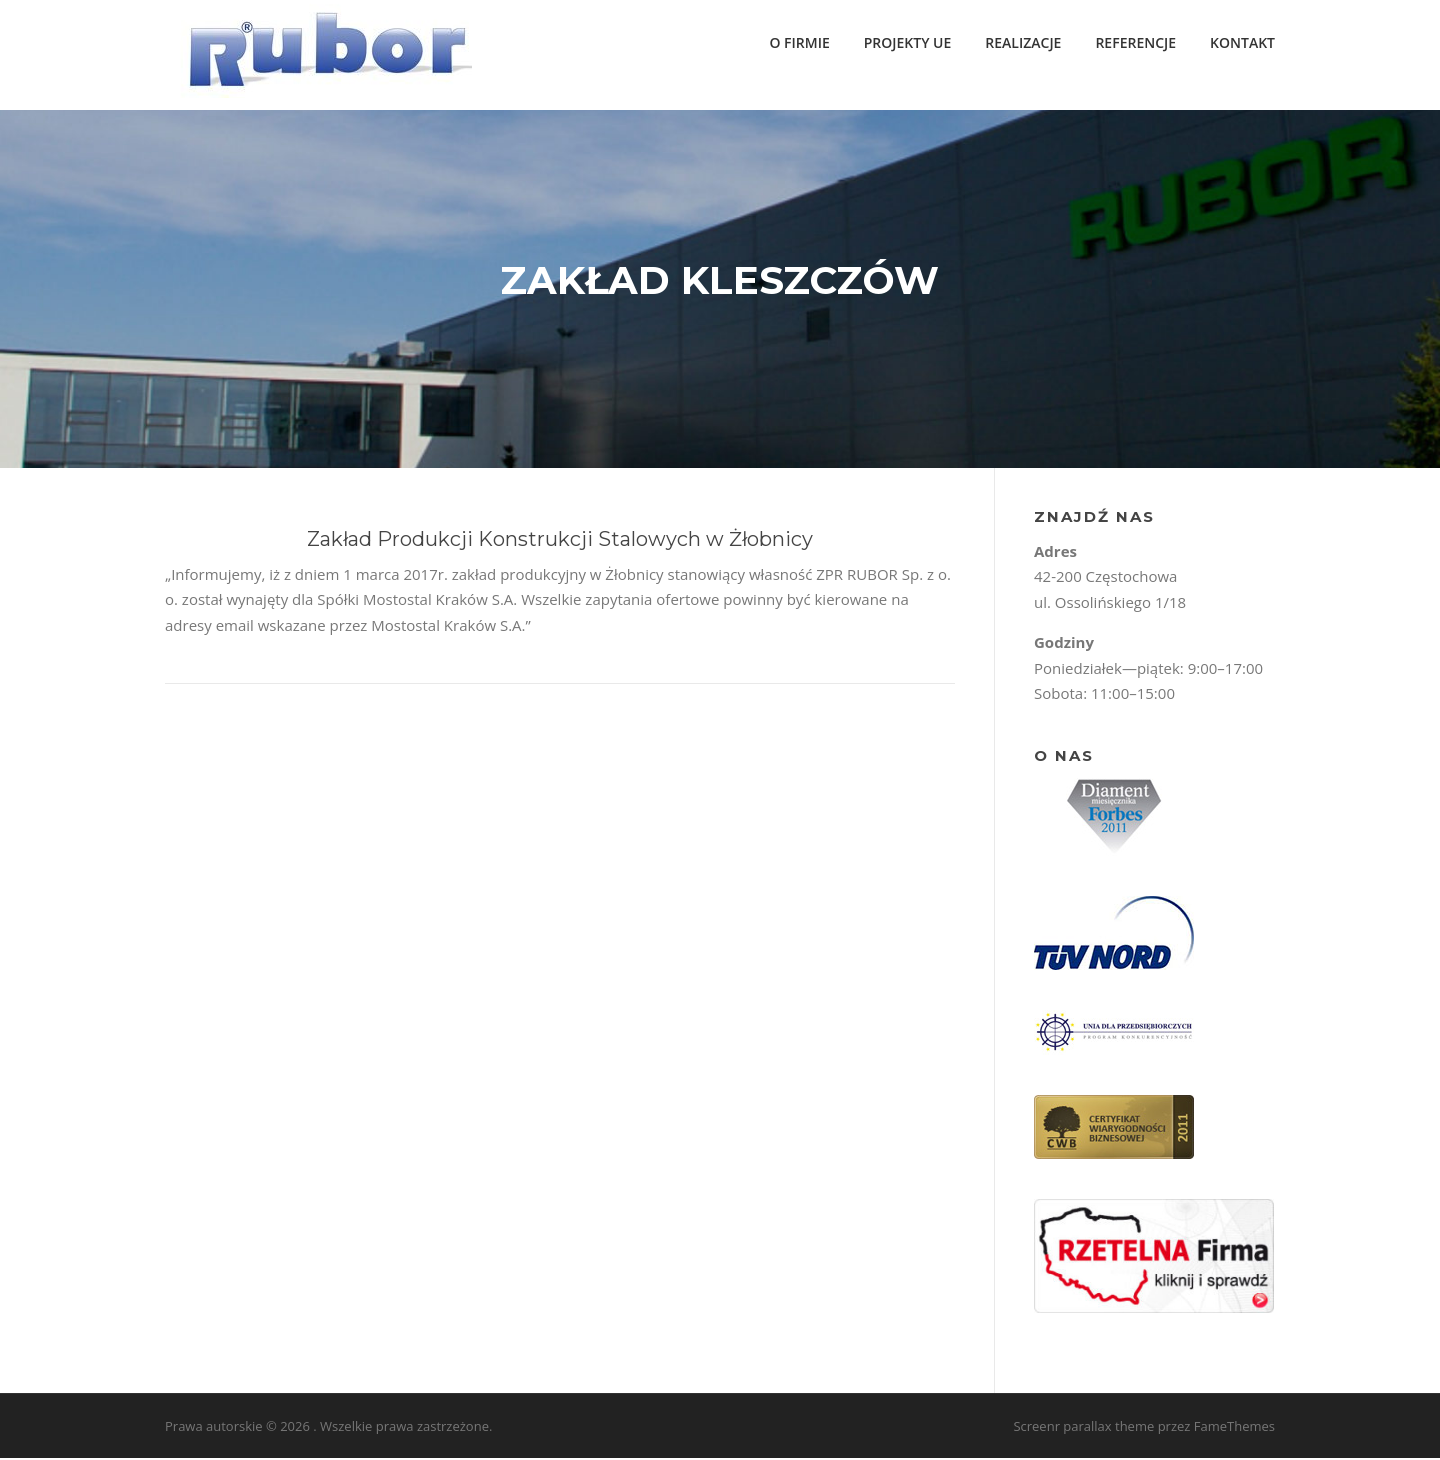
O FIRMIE (799, 42)
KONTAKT (1242, 42)
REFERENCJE (1135, 42)
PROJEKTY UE (908, 42)
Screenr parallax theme (1083, 1428)
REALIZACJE (1023, 42)
